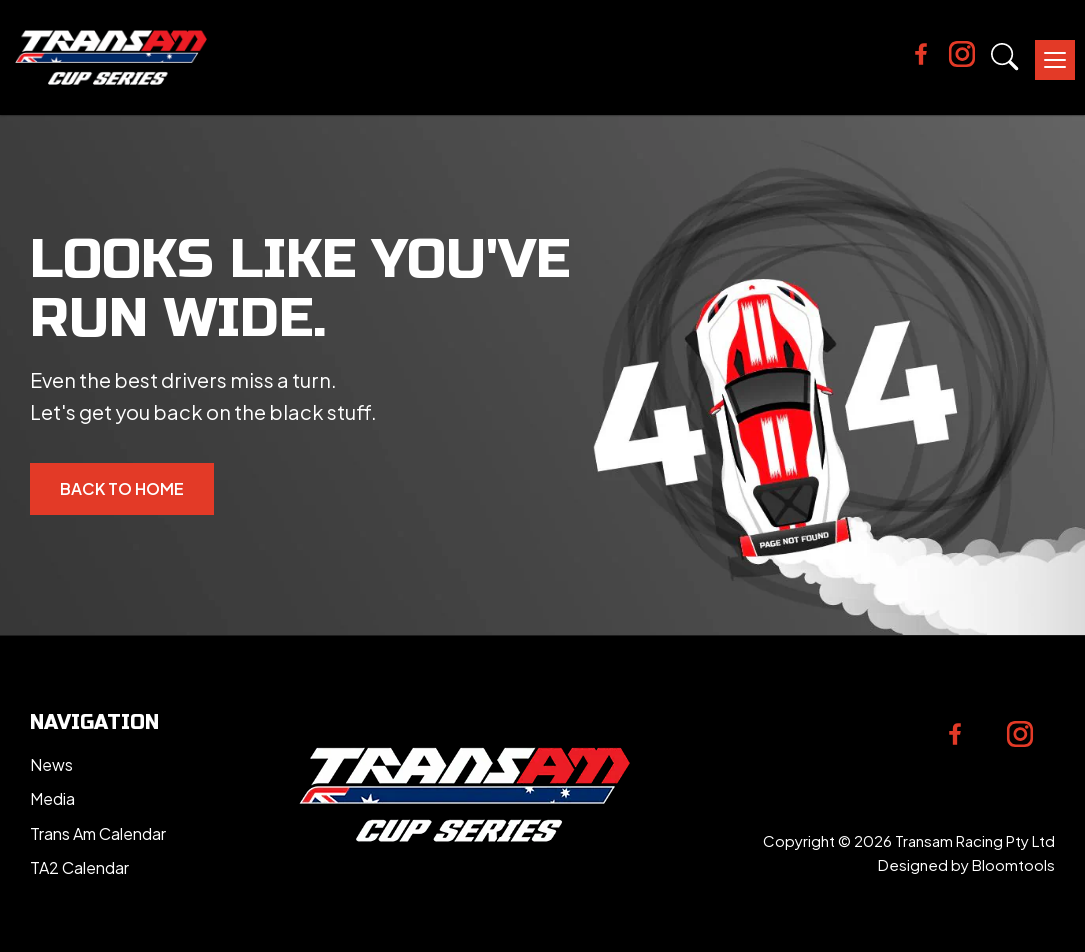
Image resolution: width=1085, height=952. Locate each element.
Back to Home (122, 488)
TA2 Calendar (79, 867)
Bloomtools (1013, 864)
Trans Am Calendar (98, 833)
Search (1005, 57)
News (51, 764)
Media (52, 798)
